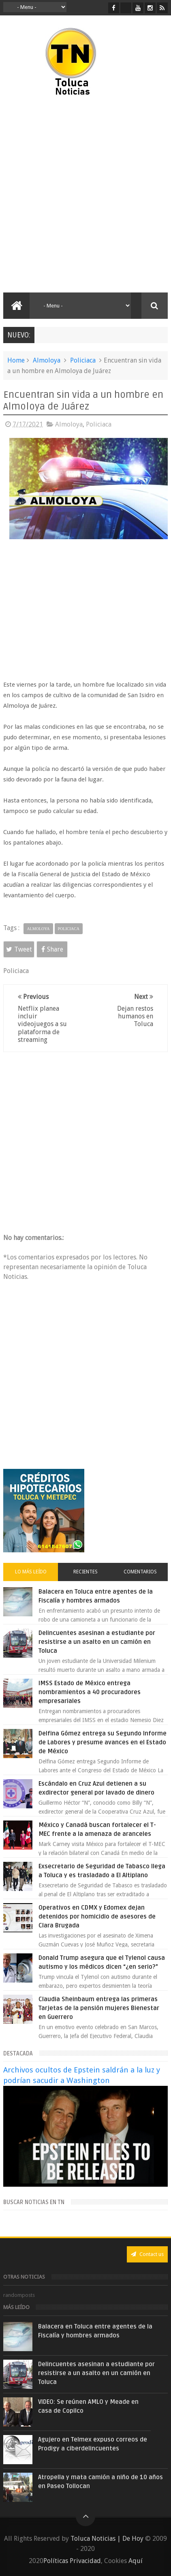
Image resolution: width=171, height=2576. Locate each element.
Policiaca (83, 360)
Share (52, 949)
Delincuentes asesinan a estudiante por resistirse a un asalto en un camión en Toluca (96, 1641)
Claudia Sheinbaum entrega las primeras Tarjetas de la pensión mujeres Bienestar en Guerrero (98, 2008)
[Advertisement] (85, 194)
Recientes (85, 1572)
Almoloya (46, 360)
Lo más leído (31, 1572)
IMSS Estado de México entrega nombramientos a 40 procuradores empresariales (89, 1692)
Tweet (19, 949)
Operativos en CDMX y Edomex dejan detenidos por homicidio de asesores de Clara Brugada (97, 1916)
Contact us (147, 2254)
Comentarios (140, 1572)
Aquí (135, 2561)
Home (16, 360)
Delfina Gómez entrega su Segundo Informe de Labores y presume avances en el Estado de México (102, 1742)
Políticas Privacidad (72, 2561)
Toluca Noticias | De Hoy (107, 2538)
